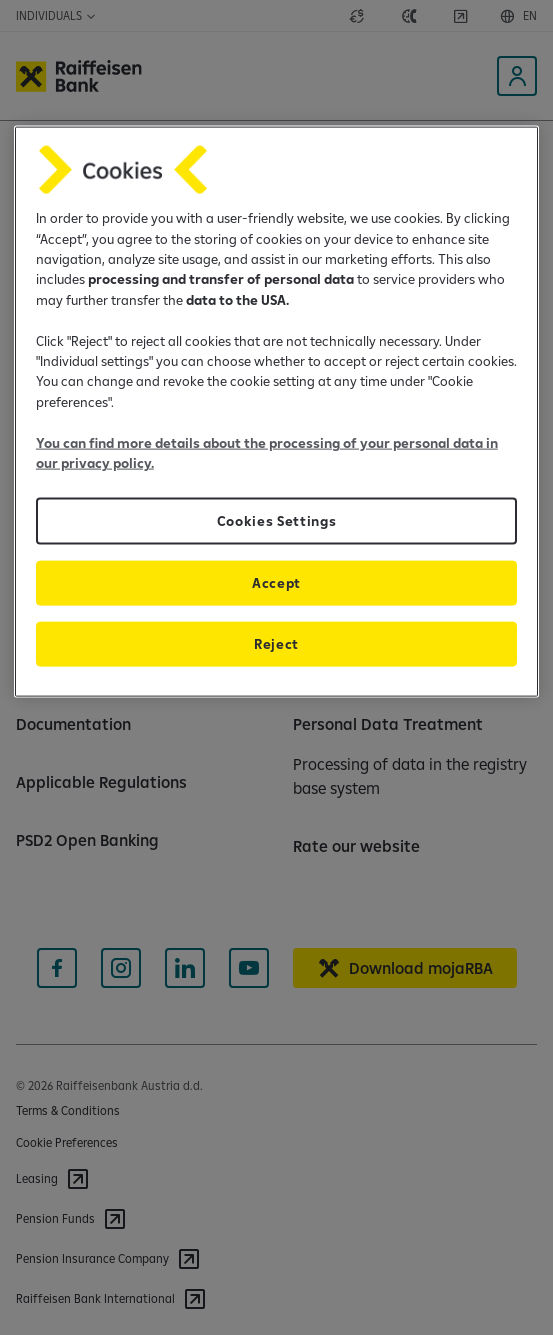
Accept (276, 583)
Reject (276, 644)
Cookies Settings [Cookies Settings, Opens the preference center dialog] (277, 521)
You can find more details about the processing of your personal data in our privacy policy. (267, 452)
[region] (276, 412)
